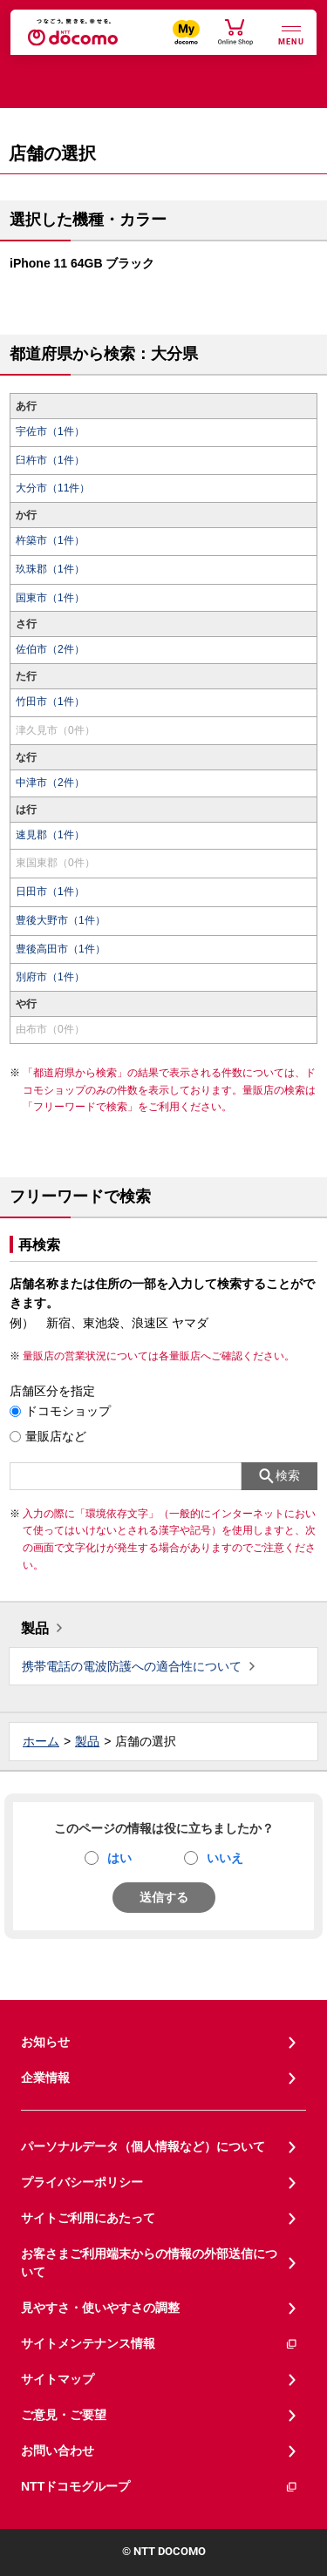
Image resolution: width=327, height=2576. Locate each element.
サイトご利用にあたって (88, 2218)
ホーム (41, 1741)
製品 (35, 1628)
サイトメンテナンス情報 (159, 2343)
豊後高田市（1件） (61, 949)
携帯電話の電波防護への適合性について (132, 1666)
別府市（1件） (50, 977)
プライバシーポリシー (82, 2182)
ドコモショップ (68, 1411)
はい (119, 1858)
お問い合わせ (57, 2450)
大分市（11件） (53, 488)
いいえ (225, 1858)
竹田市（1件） (50, 701)
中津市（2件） (50, 782)
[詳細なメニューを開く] (291, 33)
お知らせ (45, 2042)
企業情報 (45, 2078)
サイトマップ (57, 2379)
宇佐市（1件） (50, 431)
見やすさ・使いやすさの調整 (100, 2308)
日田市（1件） (50, 891)
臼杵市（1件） (50, 460)
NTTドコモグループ (159, 2486)
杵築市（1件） (50, 540)
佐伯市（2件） (50, 649)
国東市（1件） (50, 598)
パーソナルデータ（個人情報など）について (143, 2146)
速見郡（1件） (50, 835)
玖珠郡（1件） (50, 569)
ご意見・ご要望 (63, 2415)
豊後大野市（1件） (61, 920)
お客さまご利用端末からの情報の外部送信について (149, 2263)
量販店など (55, 1436)
